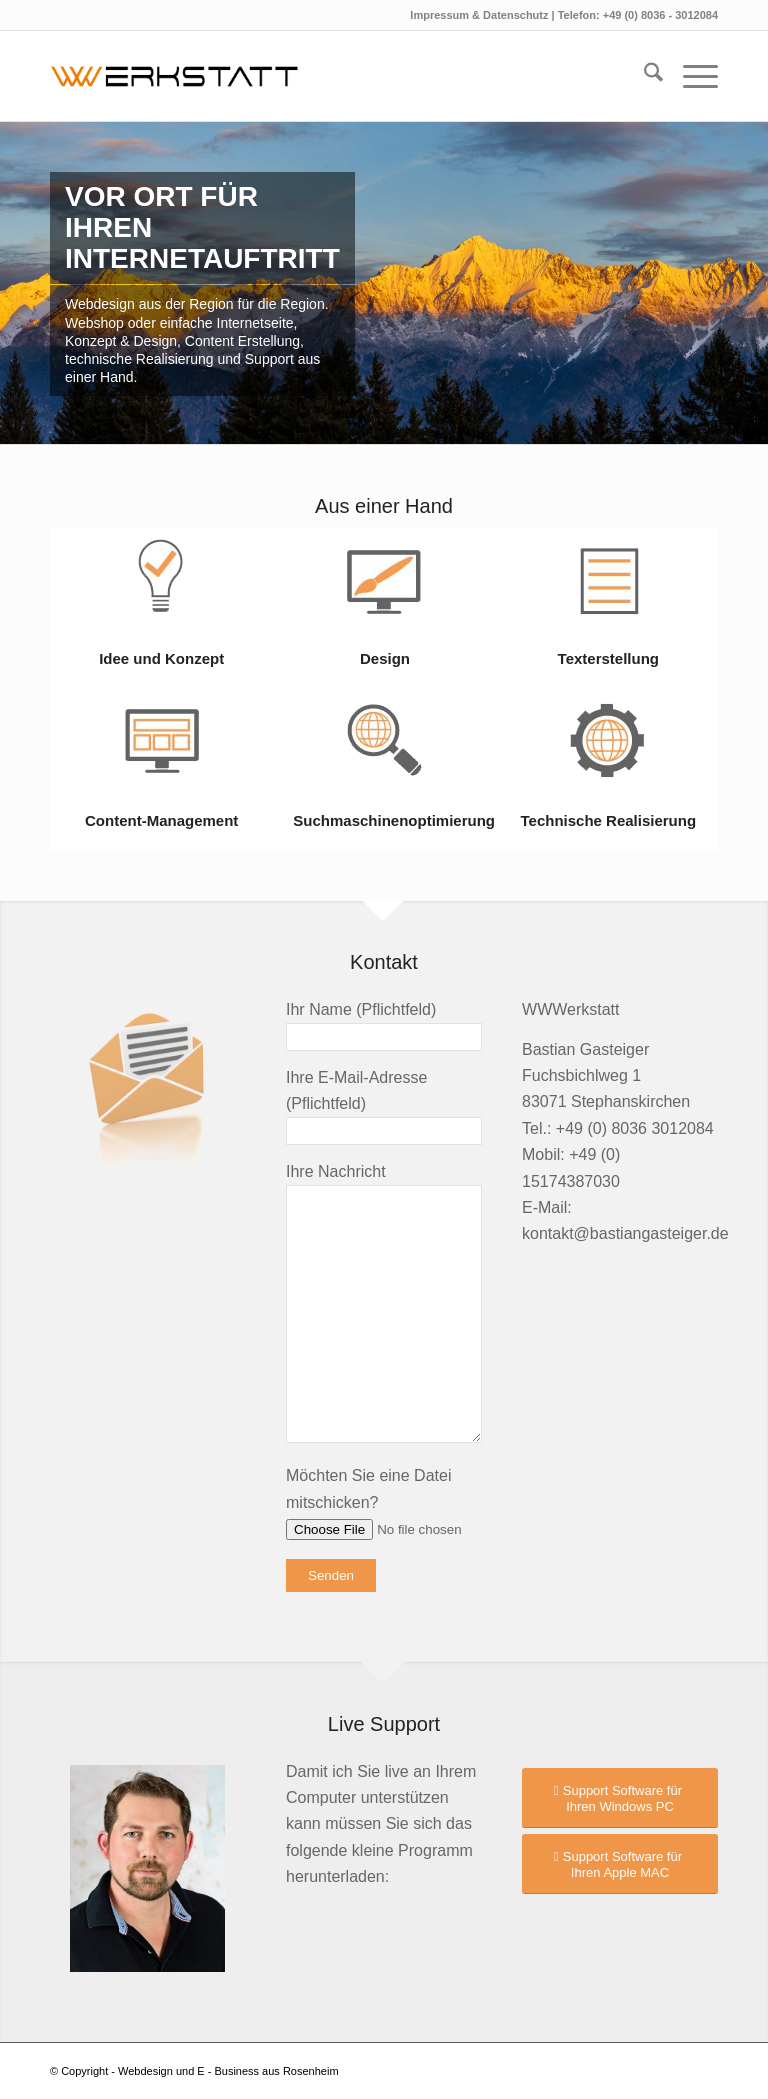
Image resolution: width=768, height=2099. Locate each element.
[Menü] (690, 76)
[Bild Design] (384, 608)
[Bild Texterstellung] (608, 608)
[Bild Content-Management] (161, 770)
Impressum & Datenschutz (480, 15)
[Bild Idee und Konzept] (161, 608)
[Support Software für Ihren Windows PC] (620, 1798)
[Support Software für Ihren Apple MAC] (620, 1864)
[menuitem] (643, 76)
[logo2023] (184, 76)
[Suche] (643, 76)
